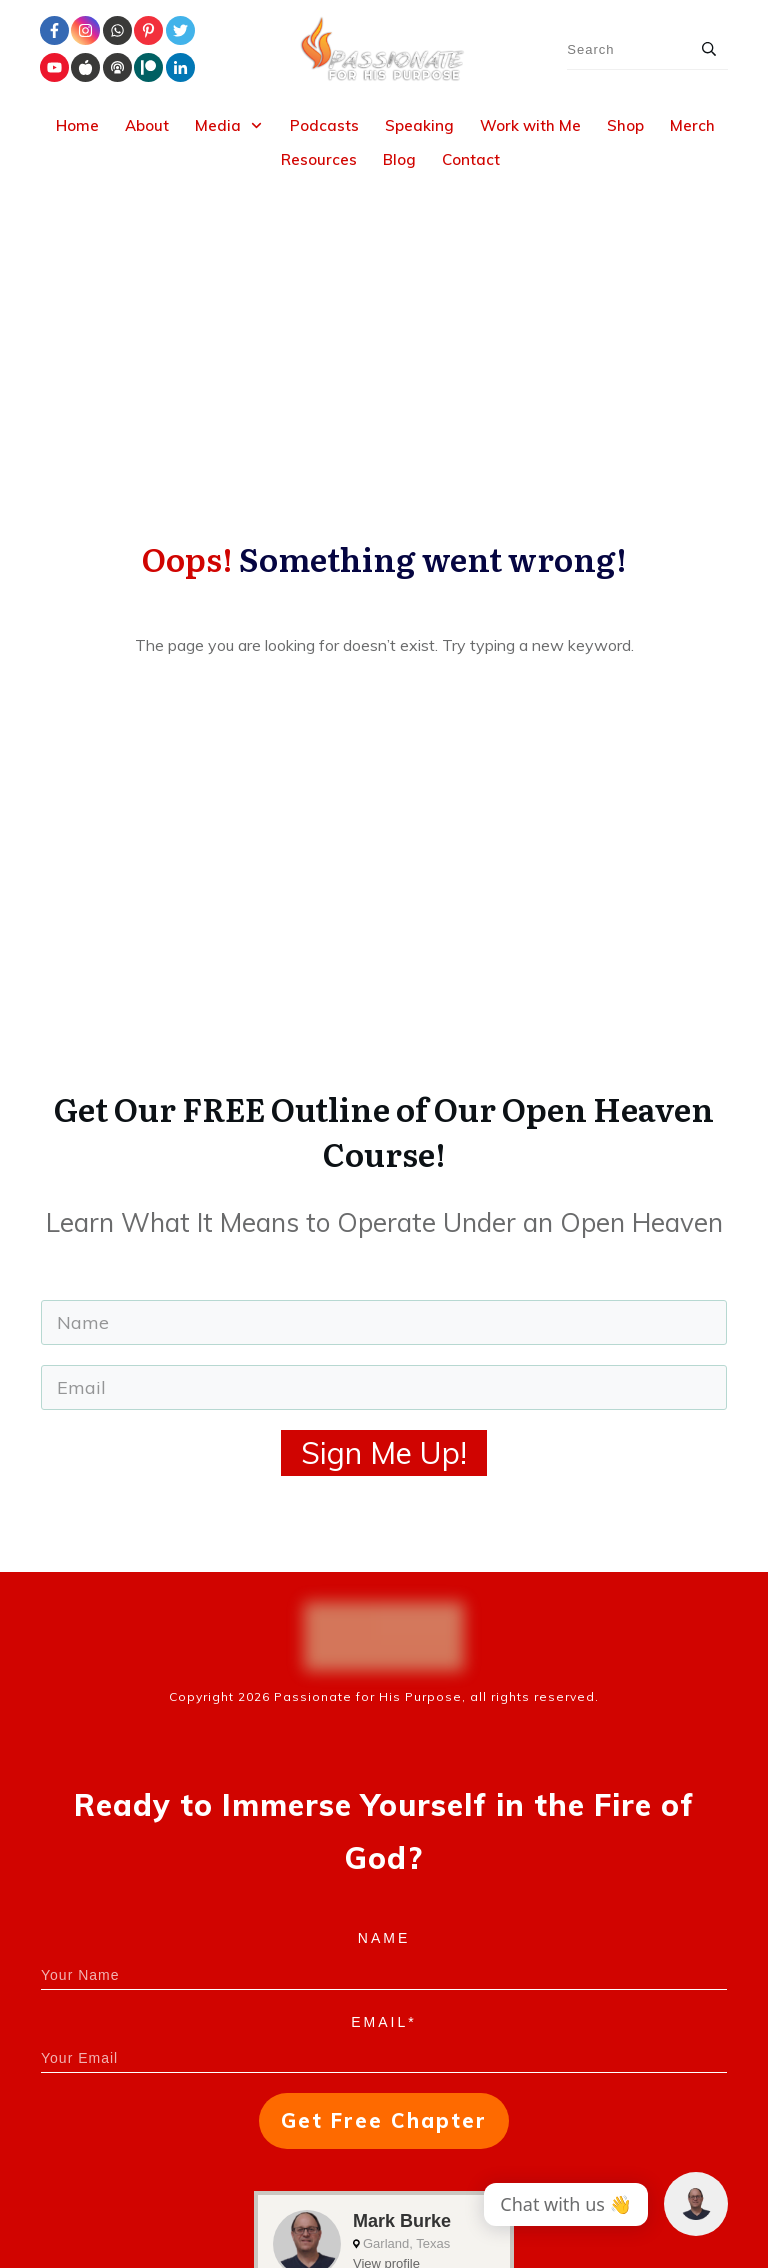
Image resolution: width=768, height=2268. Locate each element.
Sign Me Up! (384, 1198)
